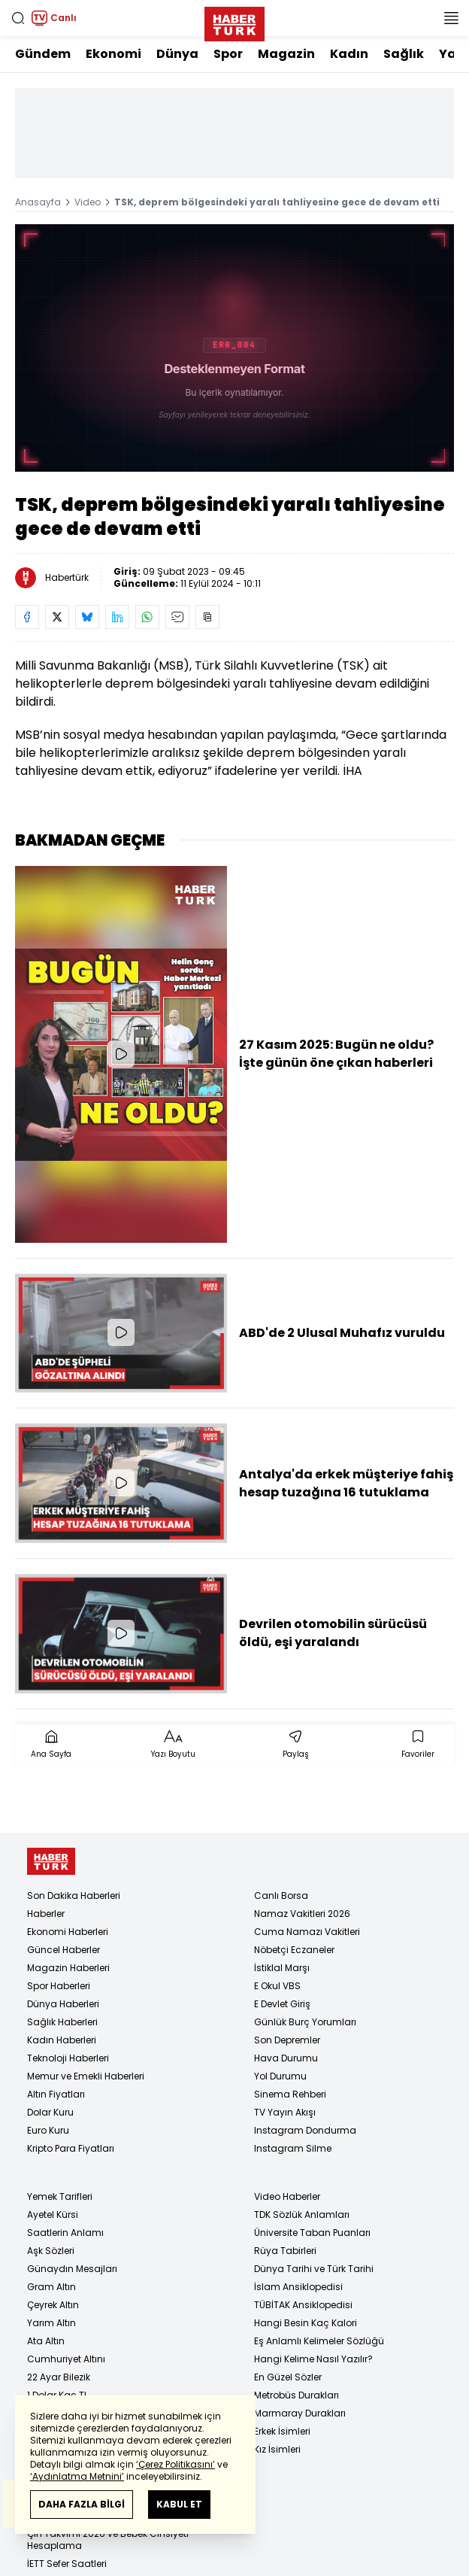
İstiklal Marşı (282, 1967)
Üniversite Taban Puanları (312, 2232)
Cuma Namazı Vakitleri (307, 1931)
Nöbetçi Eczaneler (294, 1949)
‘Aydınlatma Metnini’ (77, 2476)
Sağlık (403, 53)
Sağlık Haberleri (62, 2022)
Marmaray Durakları (300, 2413)
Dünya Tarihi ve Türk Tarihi (314, 2268)
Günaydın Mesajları (72, 2268)
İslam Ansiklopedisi (298, 2286)
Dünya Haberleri (63, 2003)
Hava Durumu (286, 2058)
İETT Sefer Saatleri (67, 2563)
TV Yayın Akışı (285, 2112)
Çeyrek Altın (53, 2304)
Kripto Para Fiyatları (70, 2148)
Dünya (177, 53)
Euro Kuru (48, 2130)
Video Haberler (287, 2196)
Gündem (43, 53)
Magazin (286, 53)
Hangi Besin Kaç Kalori (305, 2322)
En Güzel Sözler (288, 2377)
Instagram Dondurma (305, 2130)
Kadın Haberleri (61, 2040)
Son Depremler (287, 2040)
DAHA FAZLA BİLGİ (81, 2504)
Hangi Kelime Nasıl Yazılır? (313, 2359)
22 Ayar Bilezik (58, 2377)
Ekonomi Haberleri (67, 1931)
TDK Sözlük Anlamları (301, 2214)
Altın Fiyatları (56, 2094)
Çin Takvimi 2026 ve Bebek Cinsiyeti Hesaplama (108, 2539)
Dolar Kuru (50, 2112)
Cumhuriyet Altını (66, 2359)
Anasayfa (38, 202)
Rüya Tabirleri (285, 2250)
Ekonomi (113, 53)
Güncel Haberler (63, 1949)
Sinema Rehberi (290, 2094)
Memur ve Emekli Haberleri (85, 2076)
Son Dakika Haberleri (73, 1895)
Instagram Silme (292, 2148)
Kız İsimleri (277, 2449)
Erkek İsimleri (282, 2431)
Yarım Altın (51, 2322)
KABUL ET (179, 2504)
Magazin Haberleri (68, 1967)
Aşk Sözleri (50, 2250)
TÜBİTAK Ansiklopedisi (303, 2304)
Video (87, 202)
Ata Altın (46, 2340)
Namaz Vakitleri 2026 (302, 1913)
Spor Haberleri (58, 1985)
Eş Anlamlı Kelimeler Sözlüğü (319, 2340)
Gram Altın (51, 2286)
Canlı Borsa (281, 1895)
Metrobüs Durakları (296, 2395)
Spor (228, 53)
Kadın (349, 53)
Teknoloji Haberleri (68, 2058)
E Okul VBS (277, 1985)
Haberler (46, 1913)
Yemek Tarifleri (59, 2196)
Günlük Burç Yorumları (305, 2022)
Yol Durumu (280, 2076)
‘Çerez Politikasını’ (175, 2464)
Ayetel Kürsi (52, 2214)
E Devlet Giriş (282, 2003)
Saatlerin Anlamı (65, 2232)
